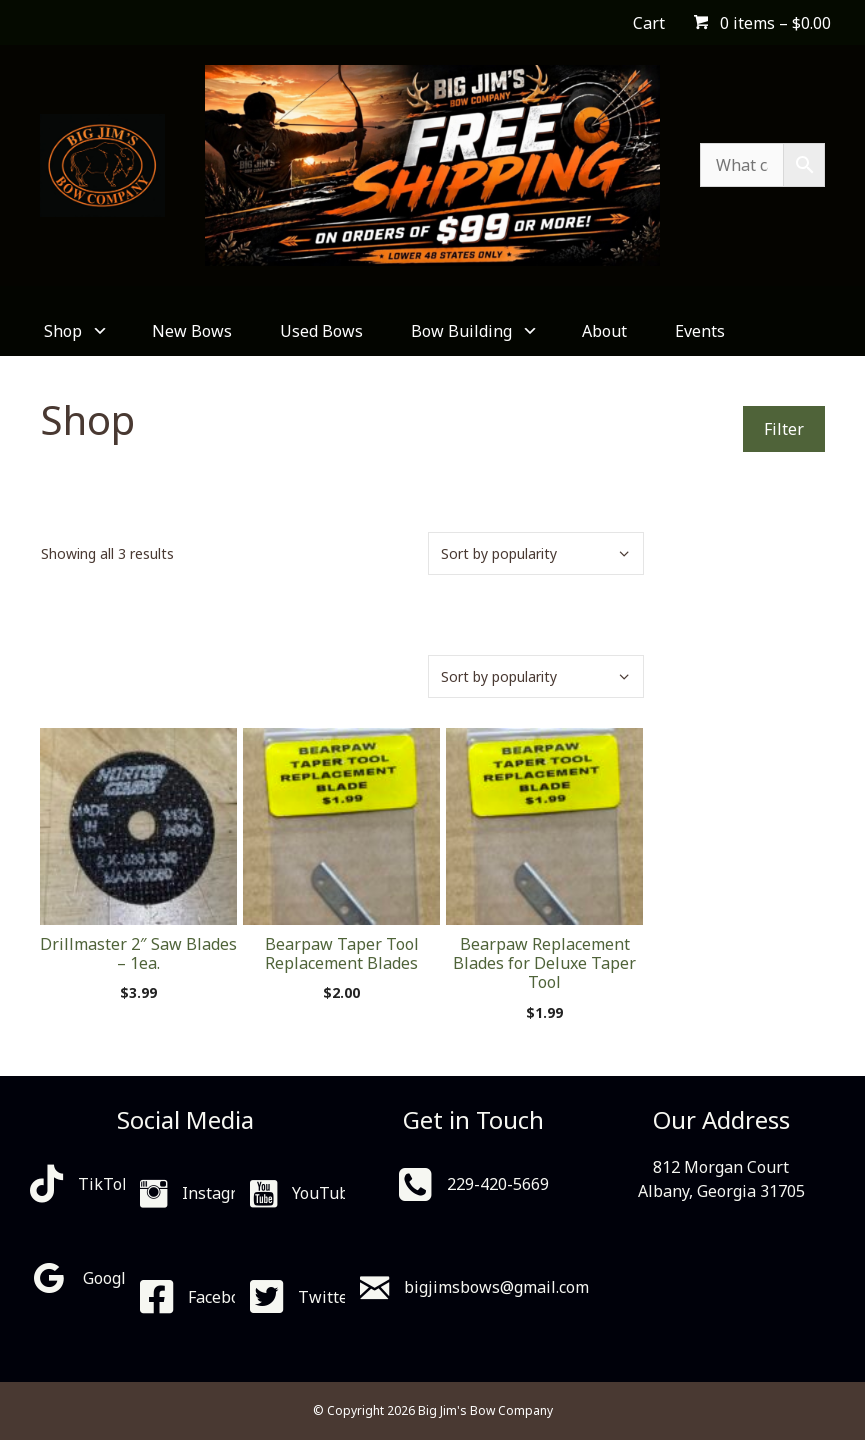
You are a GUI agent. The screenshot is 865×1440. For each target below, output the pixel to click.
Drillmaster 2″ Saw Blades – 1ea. (138, 953)
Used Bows (321, 331)
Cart (649, 23)
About (604, 331)
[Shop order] (536, 553)
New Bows (192, 331)
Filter (784, 429)
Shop (74, 331)
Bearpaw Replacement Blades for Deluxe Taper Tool (544, 963)
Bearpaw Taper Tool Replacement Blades (342, 953)
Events (700, 331)
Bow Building (472, 331)
